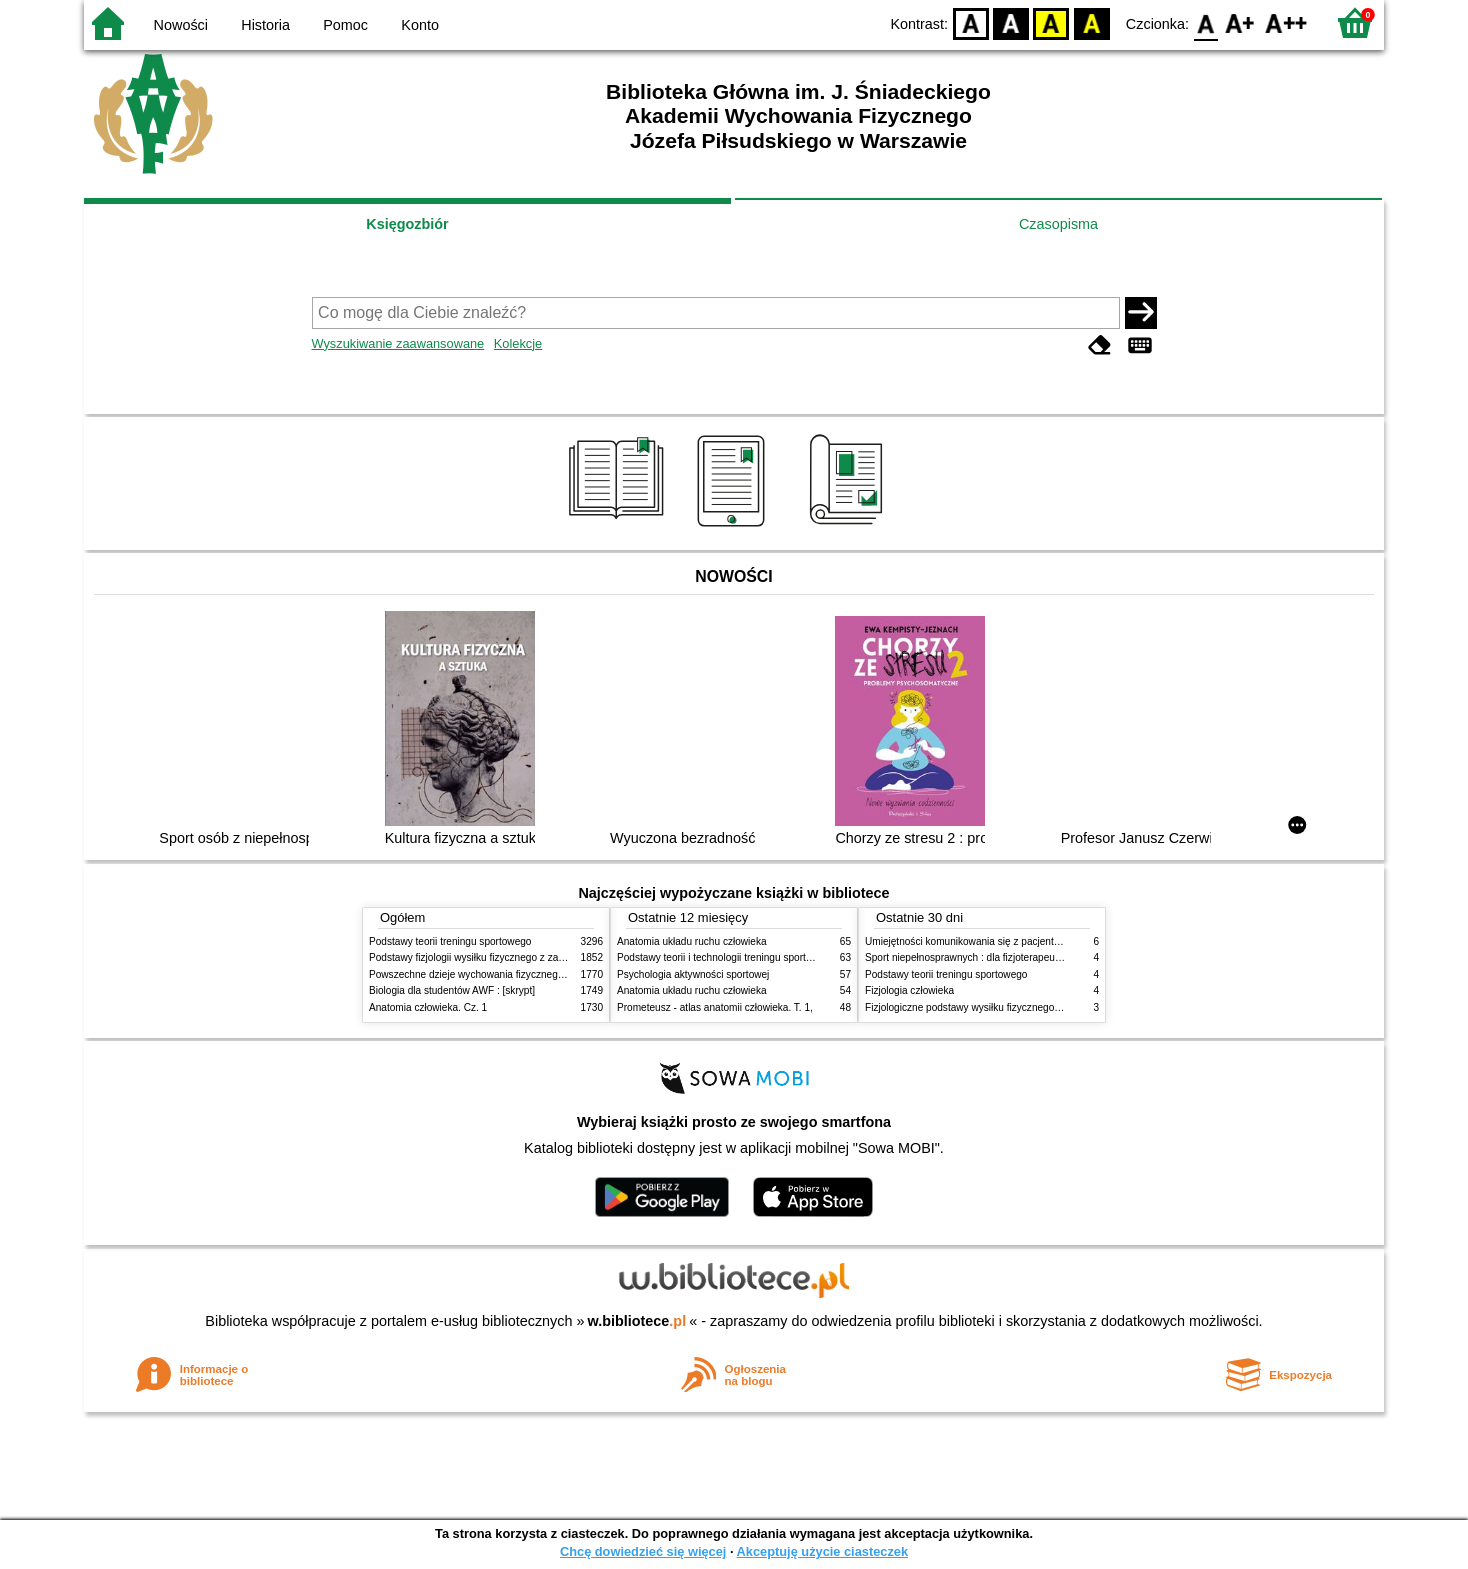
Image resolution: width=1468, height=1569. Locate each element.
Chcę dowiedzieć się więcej (643, 1551)
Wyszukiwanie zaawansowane (398, 343)
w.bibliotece (637, 1321)
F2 (1286, 22)
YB (1051, 22)
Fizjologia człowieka (909, 990)
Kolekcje (518, 343)
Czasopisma (1058, 224)
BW (1011, 22)
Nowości (181, 25)
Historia (265, 25)
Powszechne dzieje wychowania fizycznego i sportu (484, 974)
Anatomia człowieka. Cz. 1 (428, 1007)
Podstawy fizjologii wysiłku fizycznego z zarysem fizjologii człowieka (520, 957)
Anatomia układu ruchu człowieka (692, 941)
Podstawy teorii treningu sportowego (450, 941)
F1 (1240, 22)
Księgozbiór (407, 224)
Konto (420, 25)
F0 (1205, 22)
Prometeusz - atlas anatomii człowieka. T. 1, (715, 1007)
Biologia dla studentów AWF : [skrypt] (452, 990)
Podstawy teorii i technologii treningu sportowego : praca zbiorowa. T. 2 (775, 957)
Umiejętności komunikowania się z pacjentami (967, 941)
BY (1091, 22)
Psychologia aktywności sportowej (693, 974)
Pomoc (345, 25)
